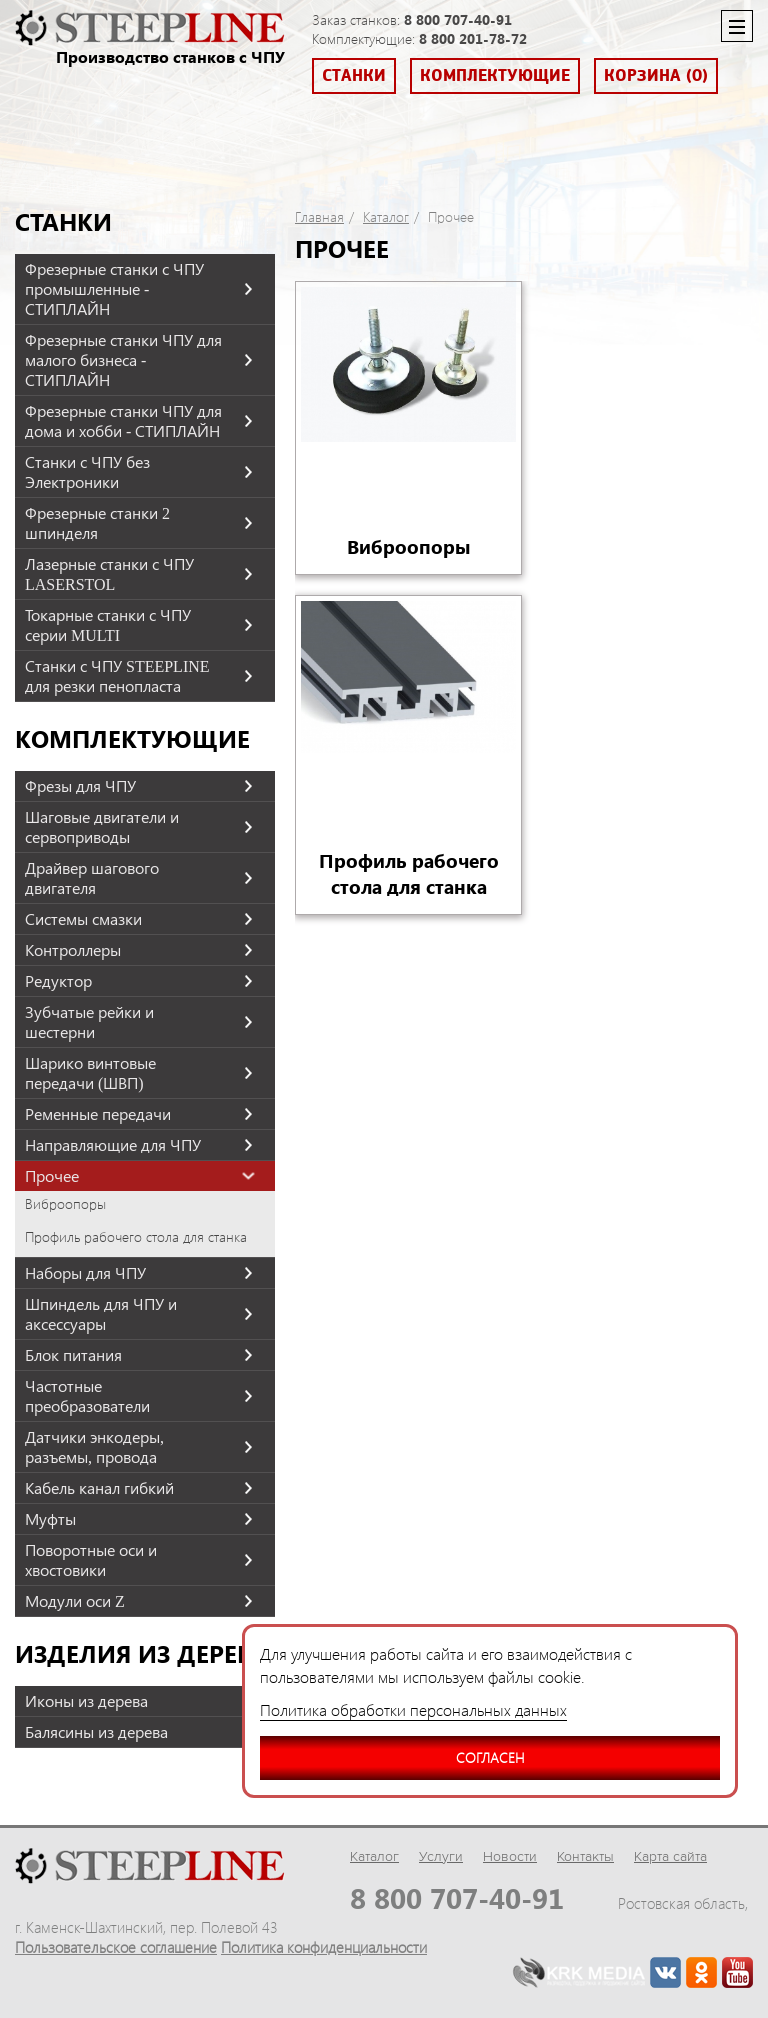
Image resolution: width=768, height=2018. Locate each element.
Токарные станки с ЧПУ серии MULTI (108, 625)
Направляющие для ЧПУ (113, 1145)
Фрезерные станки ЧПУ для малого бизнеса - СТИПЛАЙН (123, 360)
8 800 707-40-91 (458, 19)
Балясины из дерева (96, 1732)
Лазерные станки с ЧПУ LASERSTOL (109, 574)
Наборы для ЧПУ (85, 1273)
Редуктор (58, 981)
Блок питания (73, 1355)
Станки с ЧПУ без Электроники (87, 472)
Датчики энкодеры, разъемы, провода (94, 1447)
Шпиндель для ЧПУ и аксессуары (101, 1314)
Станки (354, 76)
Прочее (52, 1176)
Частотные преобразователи (87, 1396)
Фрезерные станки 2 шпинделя (97, 523)
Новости (510, 1856)
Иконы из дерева (86, 1701)
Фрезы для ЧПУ (80, 786)
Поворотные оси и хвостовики (91, 1560)
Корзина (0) (656, 76)
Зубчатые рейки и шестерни (89, 1022)
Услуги (441, 1856)
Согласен (392, 1751)
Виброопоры (65, 1204)
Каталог (386, 217)
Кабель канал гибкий (99, 1488)
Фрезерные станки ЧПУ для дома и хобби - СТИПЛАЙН (123, 421)
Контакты (585, 1856)
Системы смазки (83, 919)
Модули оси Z (75, 1601)
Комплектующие (495, 76)
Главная (319, 217)
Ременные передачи (98, 1114)
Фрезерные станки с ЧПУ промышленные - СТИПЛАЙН (114, 289)
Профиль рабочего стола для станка (136, 1237)
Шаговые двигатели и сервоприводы (102, 827)
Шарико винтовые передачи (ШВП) (90, 1073)
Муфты (50, 1519)
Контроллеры (73, 950)
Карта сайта (670, 1856)
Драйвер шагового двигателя (92, 878)
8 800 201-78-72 (473, 38)
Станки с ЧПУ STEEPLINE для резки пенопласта (117, 676)
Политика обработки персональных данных (413, 1709)
